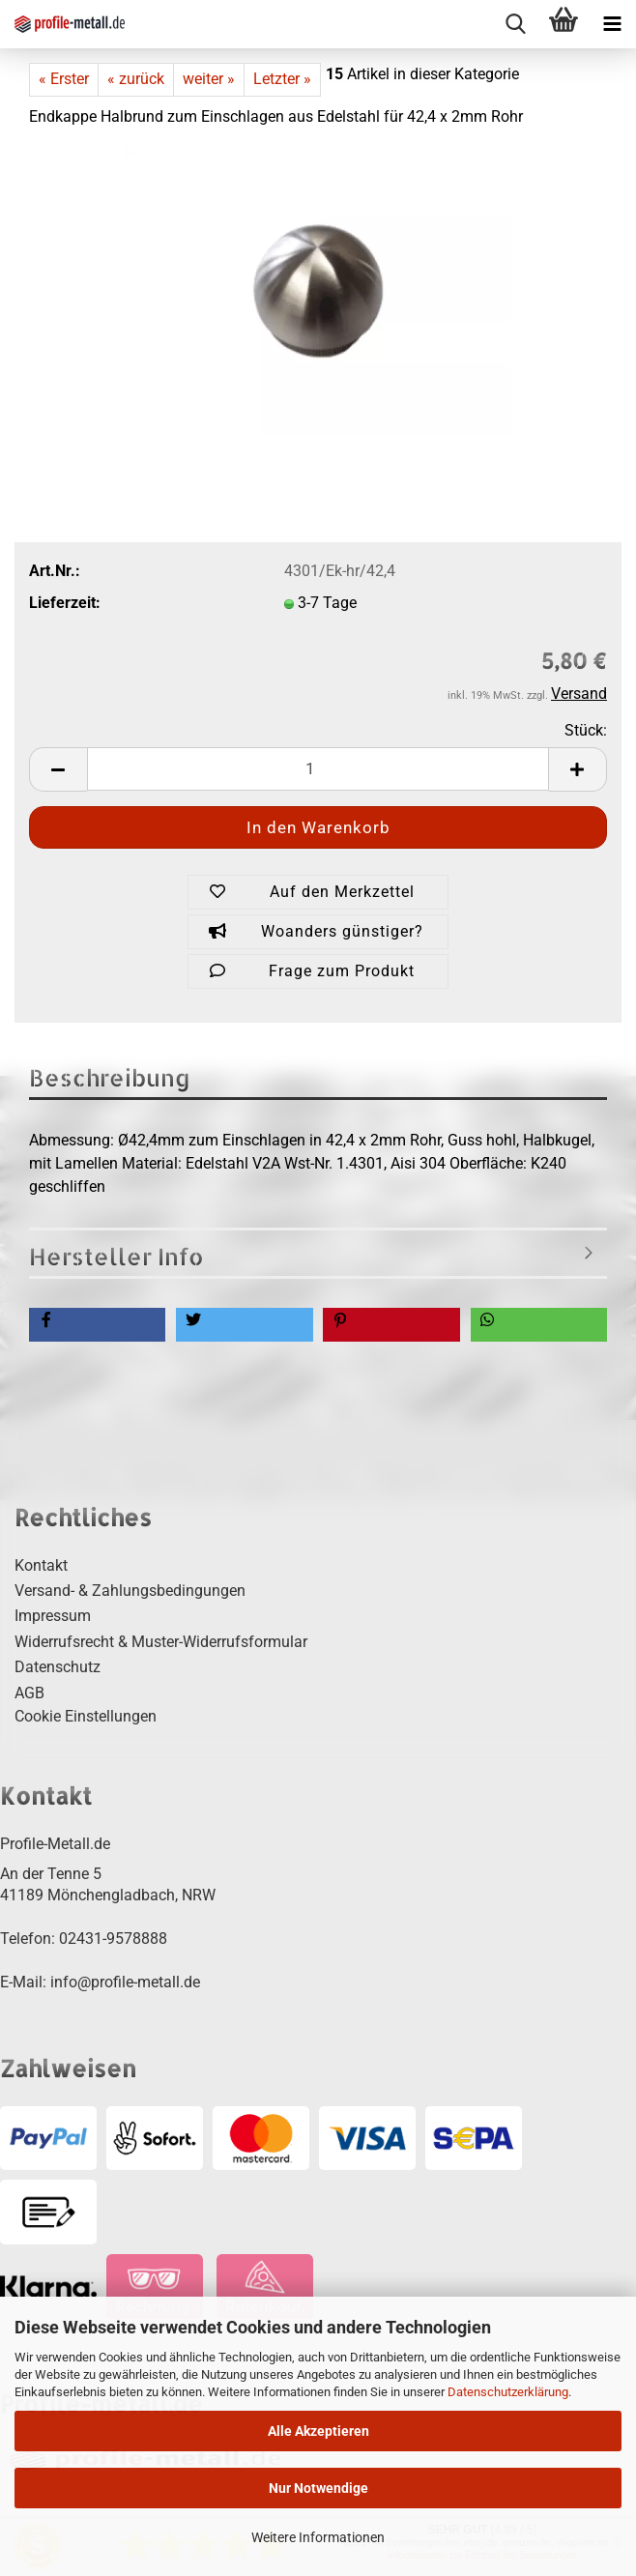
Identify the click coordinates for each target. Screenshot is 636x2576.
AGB (29, 1693)
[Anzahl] (318, 769)
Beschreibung (109, 1077)
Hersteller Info (116, 1256)
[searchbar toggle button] (515, 24)
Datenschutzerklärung (508, 2392)
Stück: (585, 730)
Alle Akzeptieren (318, 2431)
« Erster (64, 79)
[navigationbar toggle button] (612, 24)
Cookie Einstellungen (85, 1716)
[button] (58, 769)
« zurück (135, 79)
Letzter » (282, 79)
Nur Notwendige (318, 2488)
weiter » (209, 79)
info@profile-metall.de (125, 1982)
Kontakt (41, 1565)
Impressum (52, 1615)
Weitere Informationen (318, 2537)
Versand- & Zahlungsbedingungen (130, 1590)
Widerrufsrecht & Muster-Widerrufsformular (160, 1642)
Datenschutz (57, 1667)
